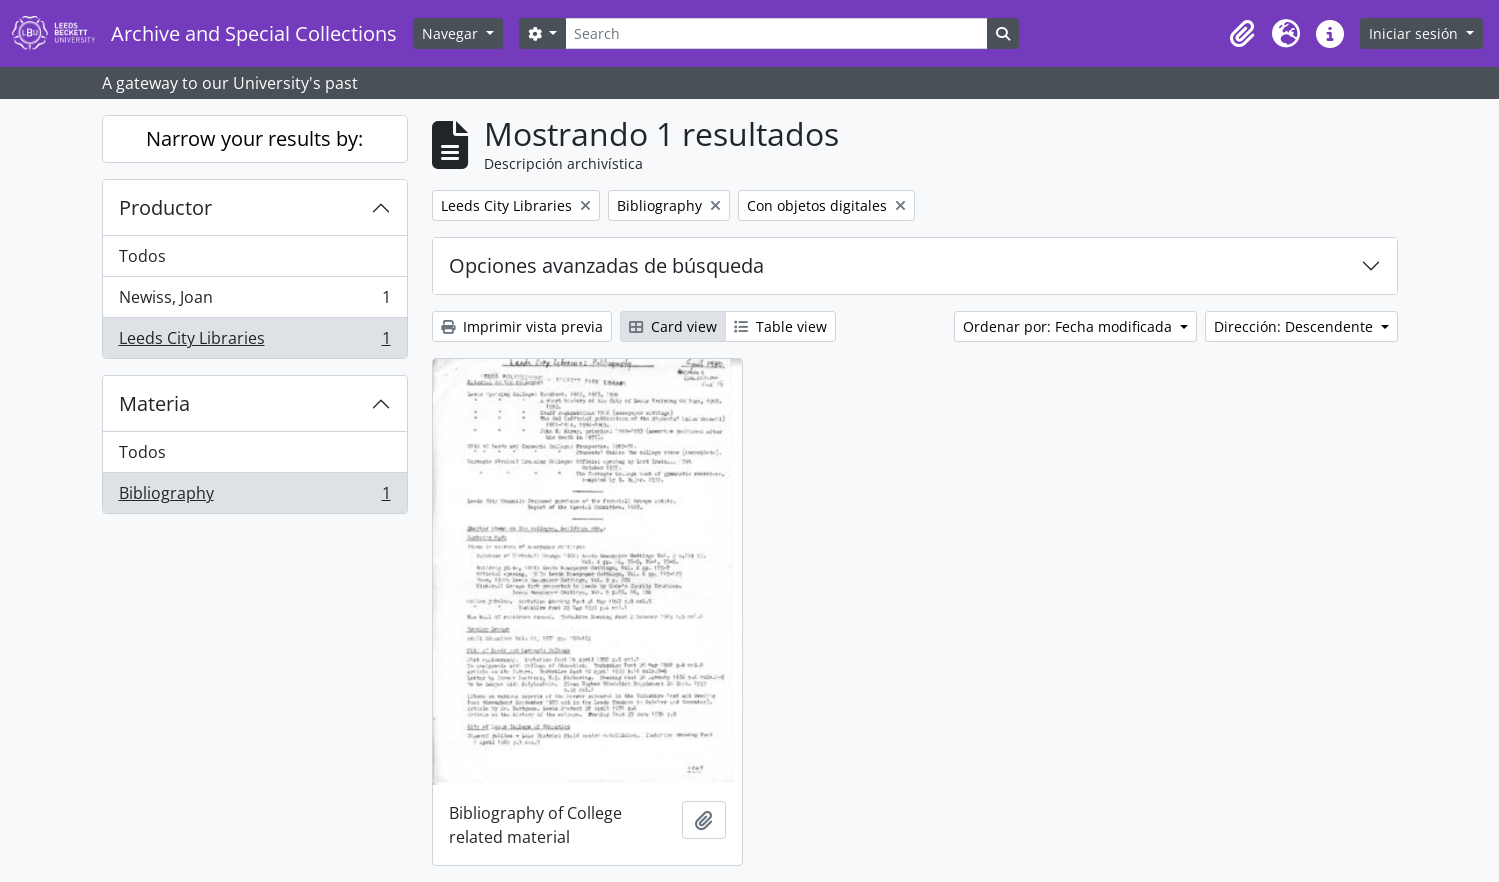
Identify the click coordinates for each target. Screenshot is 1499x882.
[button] (1242, 34)
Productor (165, 207)
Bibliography (254, 497)
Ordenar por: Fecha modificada (1069, 326)
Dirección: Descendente (1295, 326)
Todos (142, 256)
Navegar (452, 33)
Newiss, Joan (254, 301)
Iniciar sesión (1415, 33)
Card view (673, 326)
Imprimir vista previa (522, 326)
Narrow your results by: (254, 138)
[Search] (776, 33)
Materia (154, 403)
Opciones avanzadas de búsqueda (606, 265)
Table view (780, 326)
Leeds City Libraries (254, 342)
